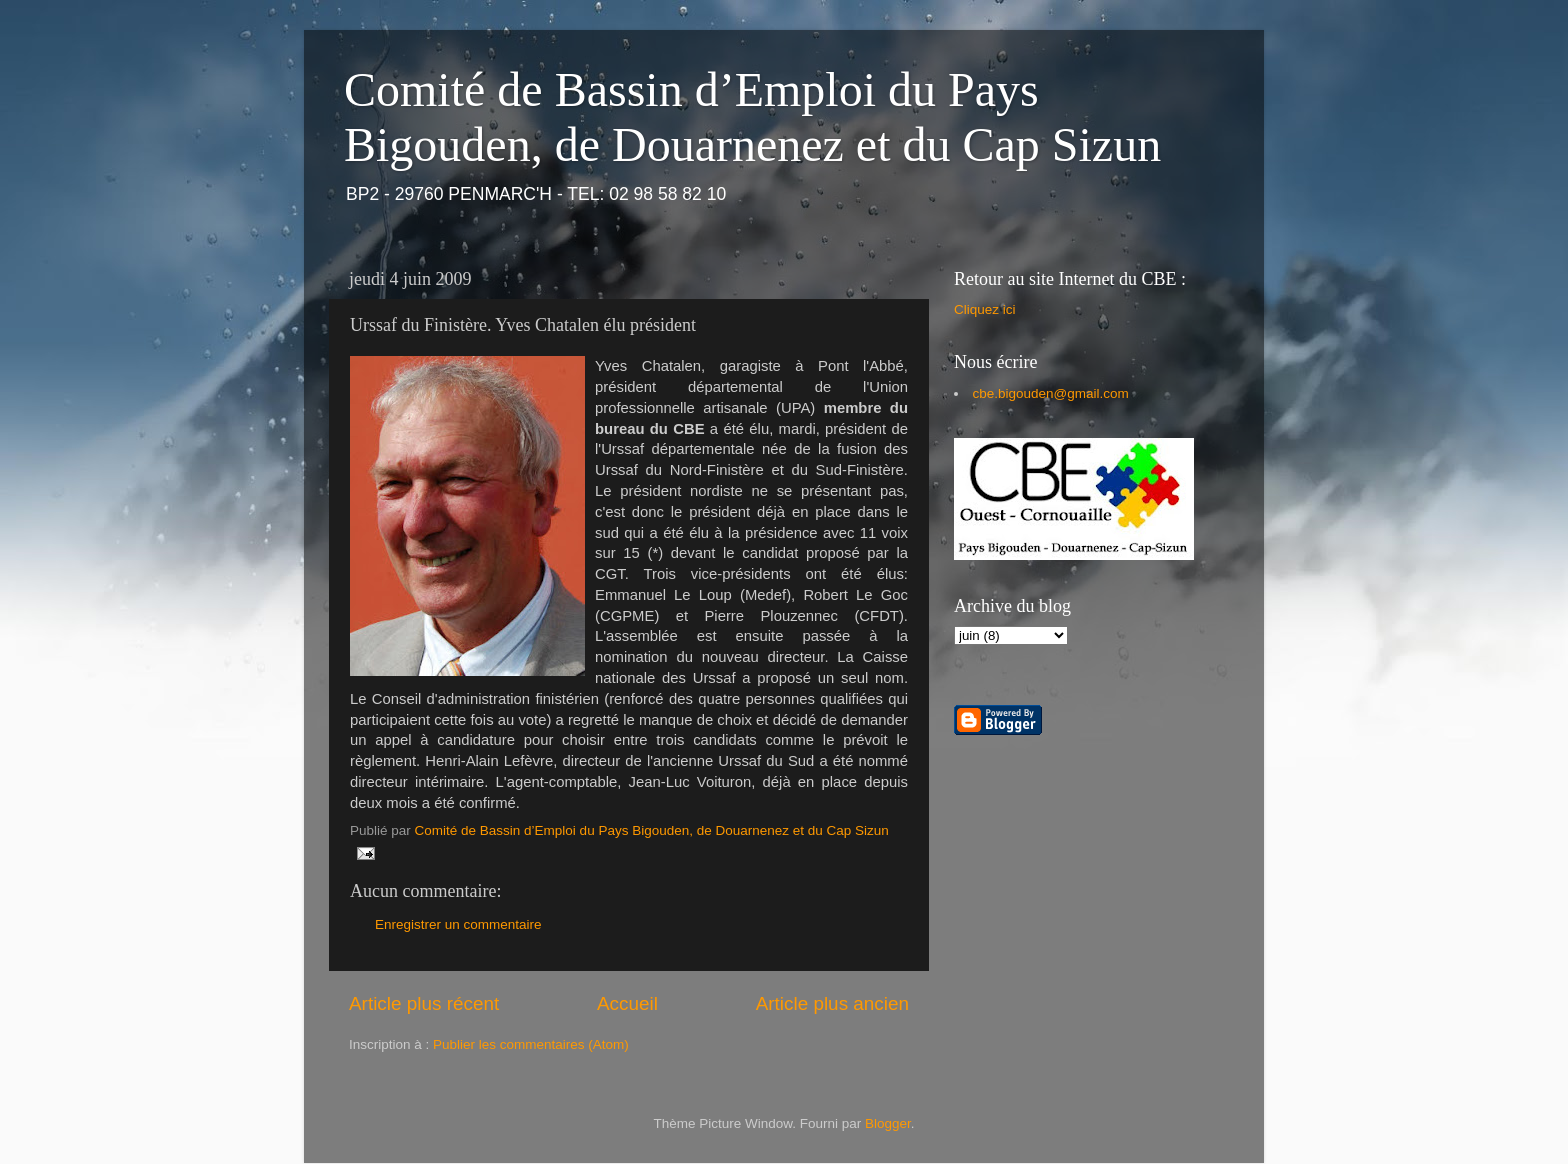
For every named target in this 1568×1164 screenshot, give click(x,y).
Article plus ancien (832, 1003)
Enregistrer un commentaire (458, 924)
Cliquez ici (985, 309)
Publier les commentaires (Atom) (531, 1044)
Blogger (888, 1123)
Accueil (627, 1003)
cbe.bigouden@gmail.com (1051, 393)
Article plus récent (424, 1003)
